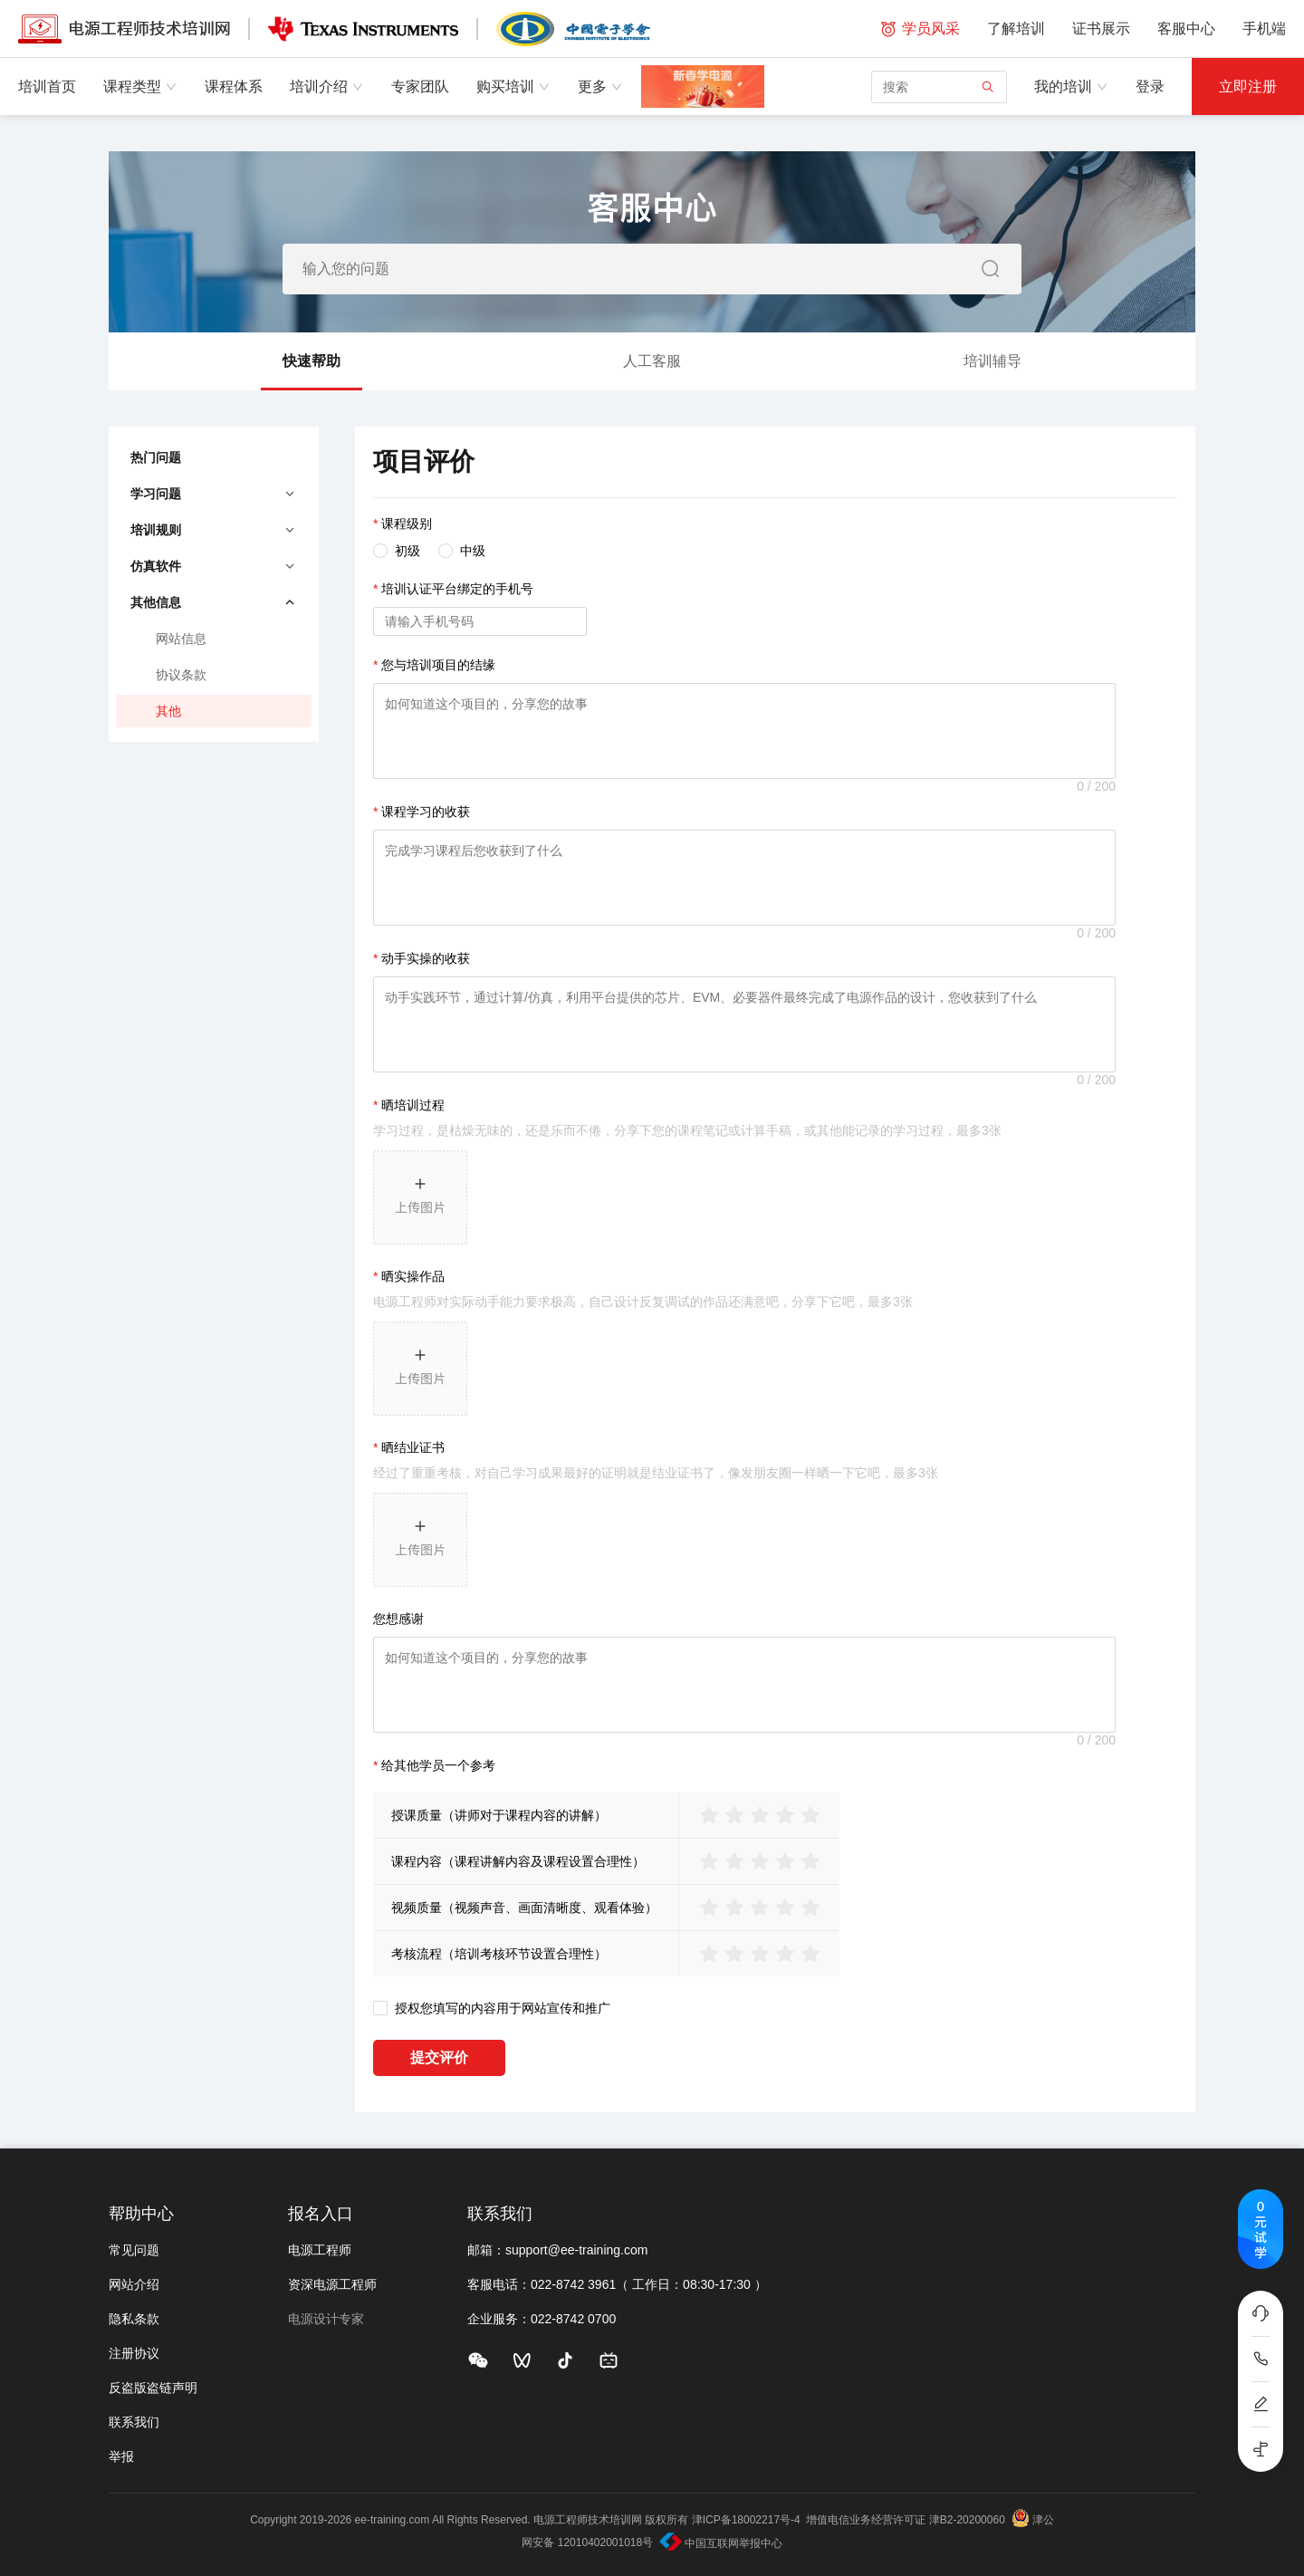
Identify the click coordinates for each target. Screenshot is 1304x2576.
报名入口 (320, 2214)
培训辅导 (992, 361)
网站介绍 (134, 2284)
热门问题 (155, 457)
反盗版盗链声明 (153, 2387)
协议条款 (181, 675)
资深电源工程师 (332, 2284)
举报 (121, 2456)
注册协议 (134, 2353)
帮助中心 (141, 2214)
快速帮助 (311, 371)
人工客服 (652, 361)
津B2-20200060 (967, 2520)
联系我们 (134, 2422)
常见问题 (134, 2250)
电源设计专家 (326, 2319)
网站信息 (181, 638)
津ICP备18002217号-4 (746, 2520)
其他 (168, 711)
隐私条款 (134, 2319)
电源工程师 (319, 2250)
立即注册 (1248, 86)
